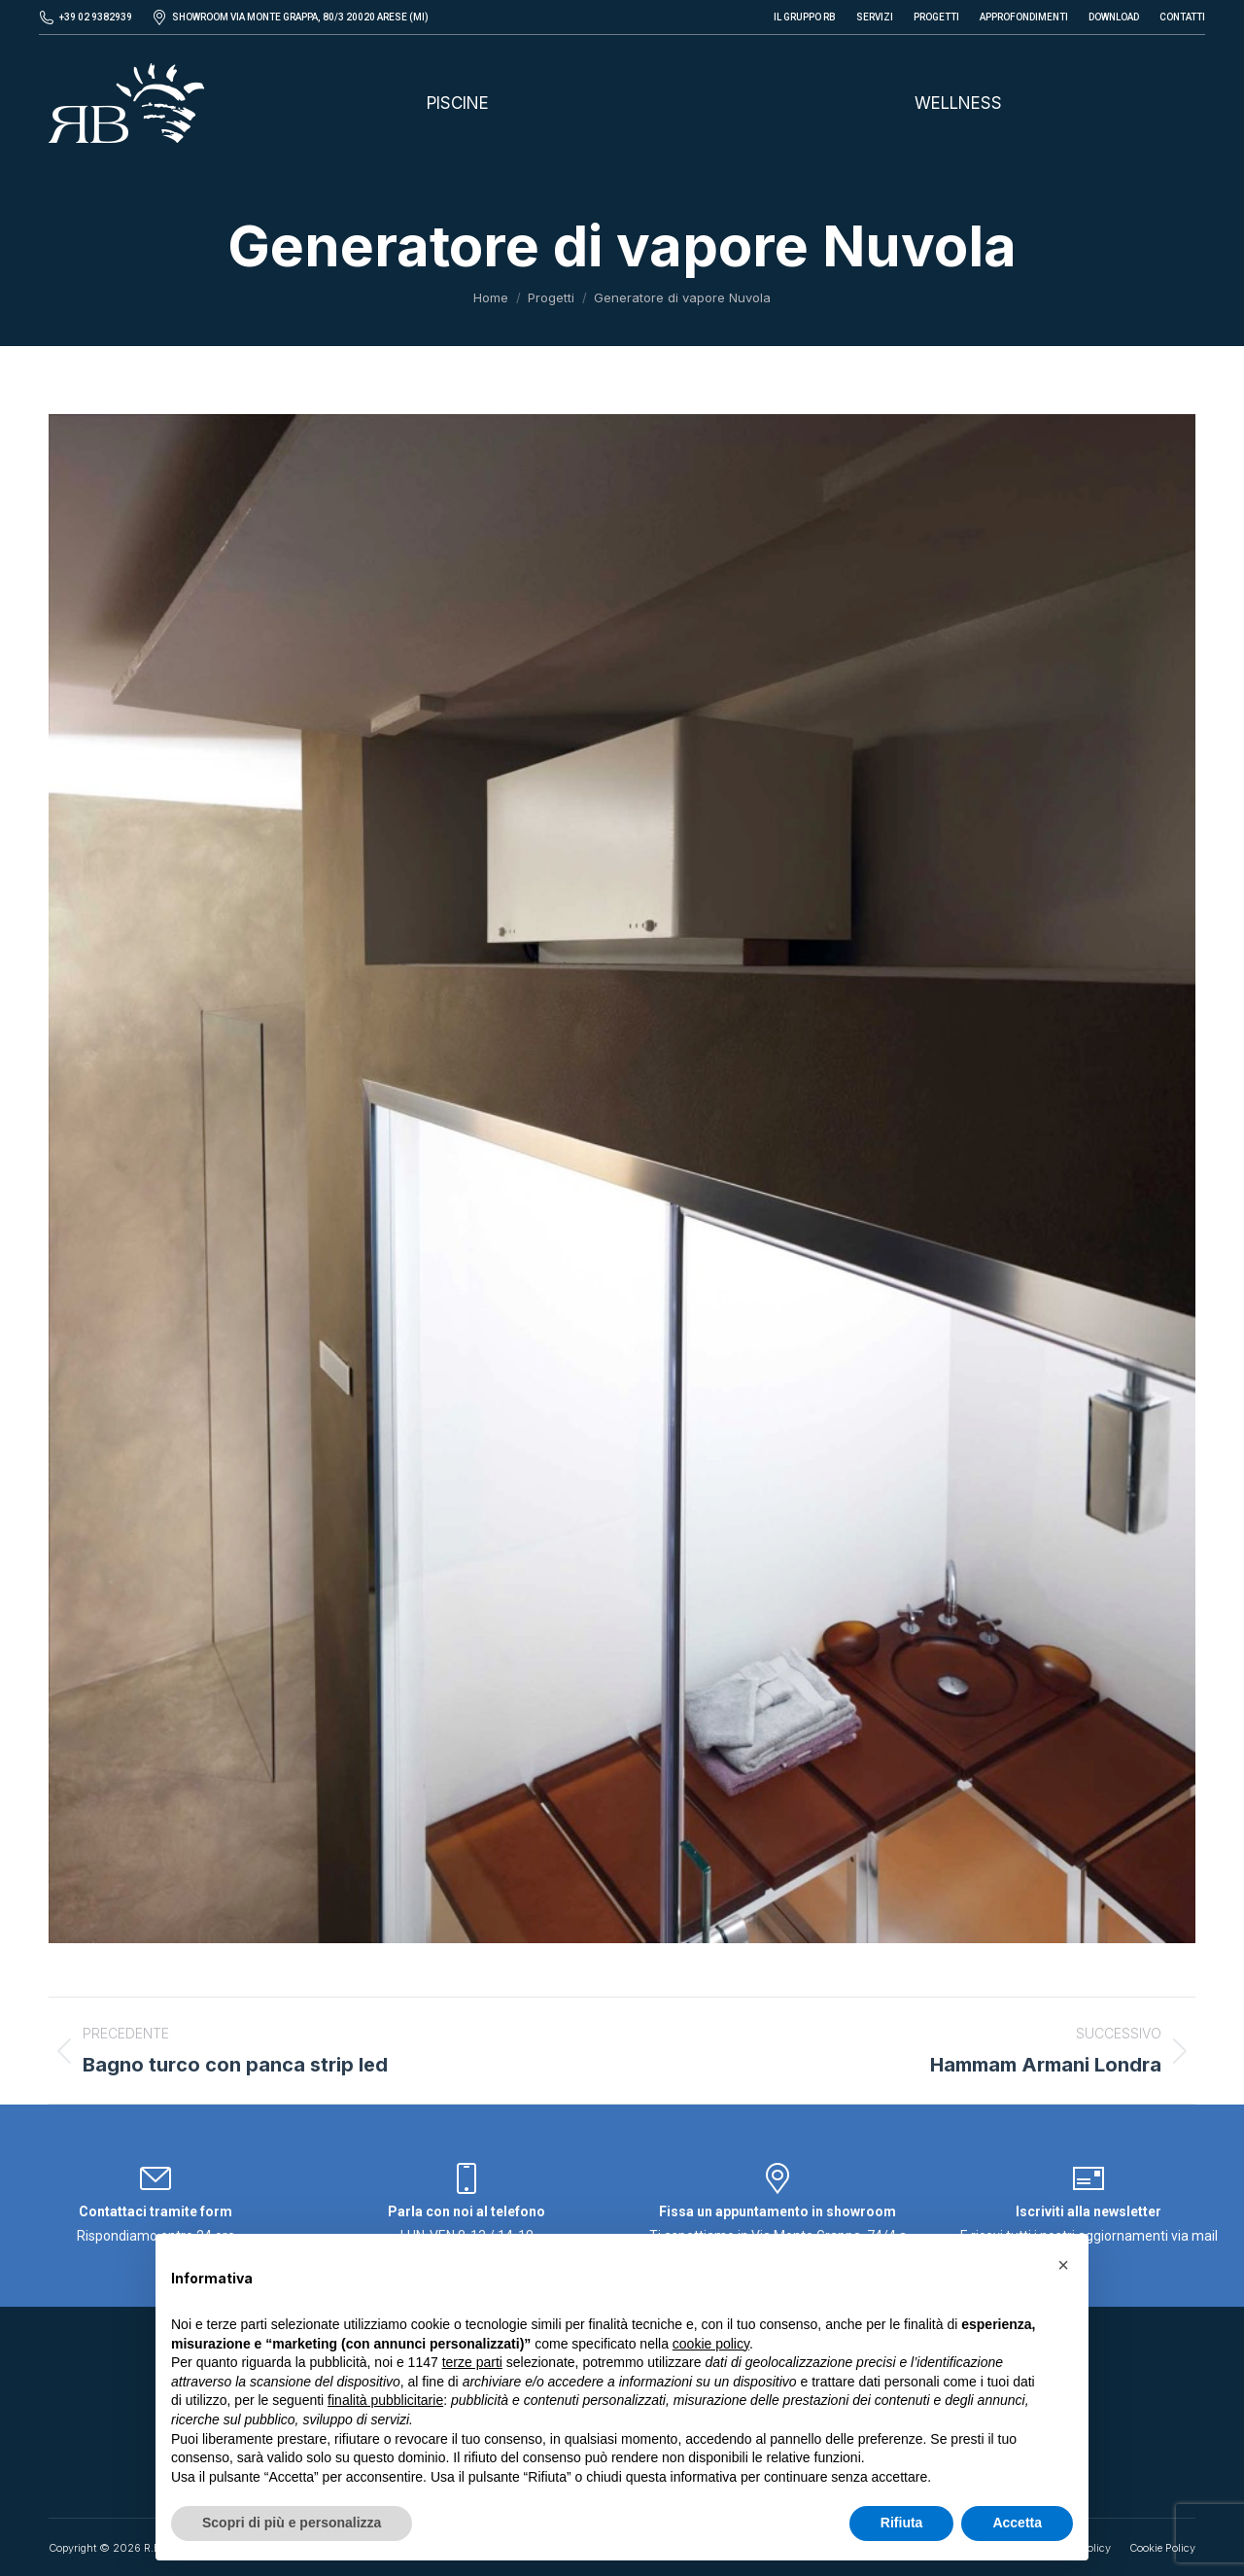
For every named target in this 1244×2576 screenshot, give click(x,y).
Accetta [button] (1017, 2522)
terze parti (472, 2362)
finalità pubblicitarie (385, 2400)
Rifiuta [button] (902, 2522)
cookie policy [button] (711, 2343)
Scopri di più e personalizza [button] (291, 2522)
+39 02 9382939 (95, 17)
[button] (1063, 2264)
